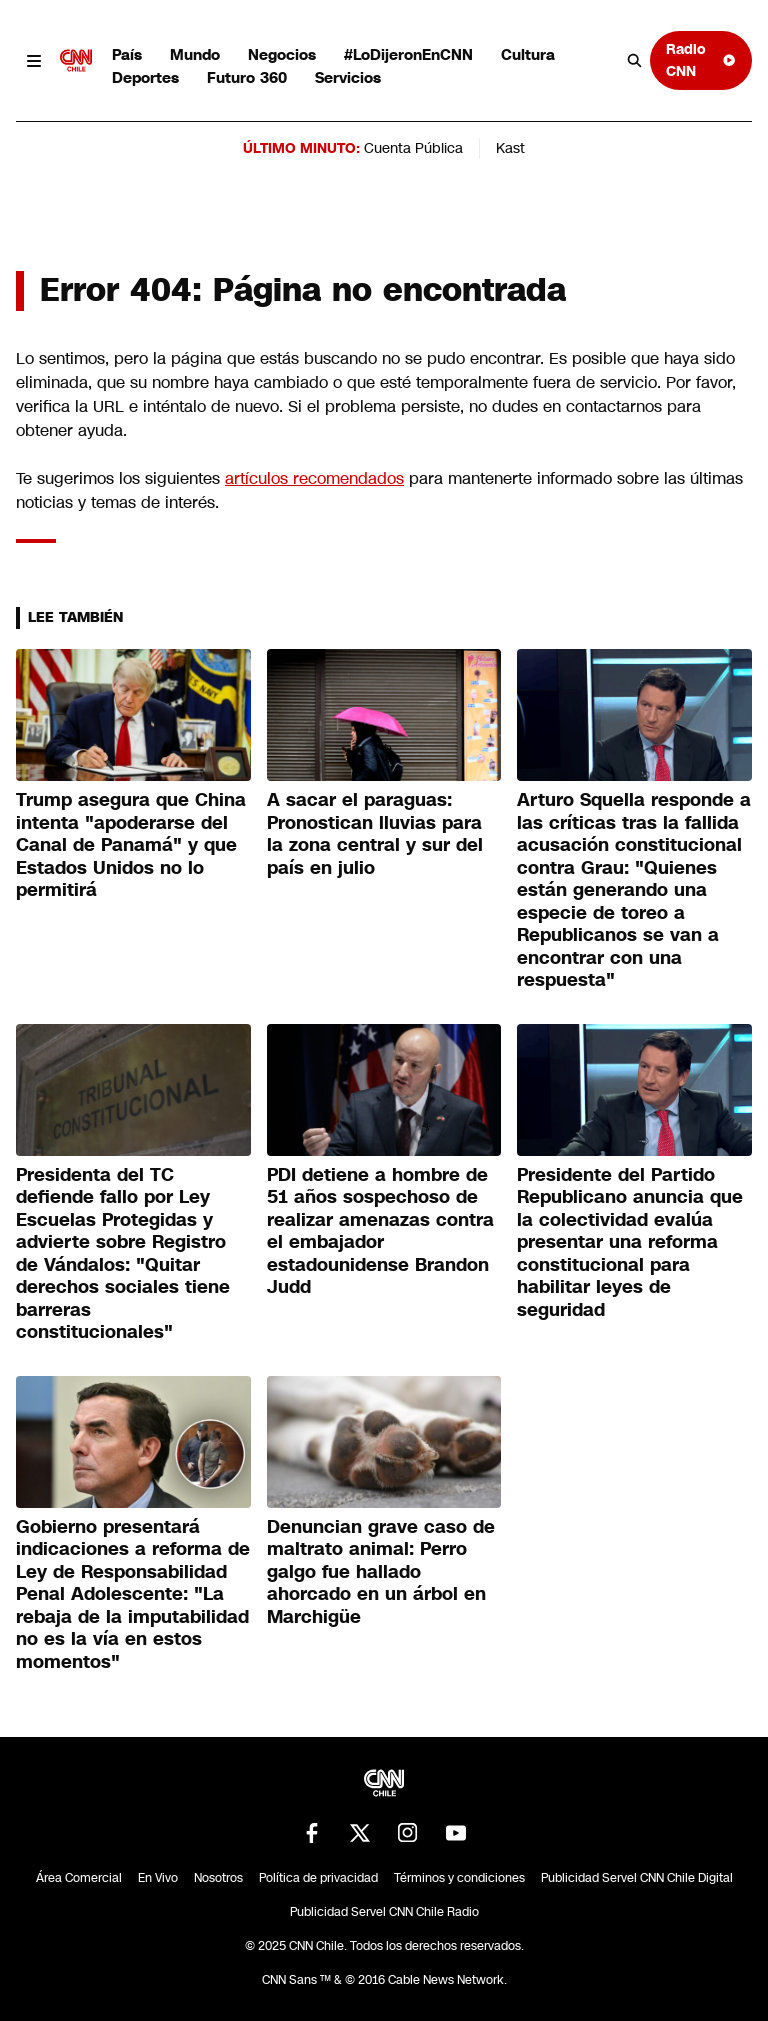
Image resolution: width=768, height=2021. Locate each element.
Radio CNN (701, 59)
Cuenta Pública (413, 148)
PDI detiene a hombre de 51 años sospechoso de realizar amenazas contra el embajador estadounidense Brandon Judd (380, 1231)
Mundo (195, 54)
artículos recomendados (314, 478)
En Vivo (158, 1878)
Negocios (282, 54)
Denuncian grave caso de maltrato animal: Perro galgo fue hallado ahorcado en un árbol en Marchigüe (381, 1572)
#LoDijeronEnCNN (408, 54)
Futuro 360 (247, 77)
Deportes (145, 77)
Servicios (348, 77)
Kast (510, 148)
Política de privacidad (318, 1878)
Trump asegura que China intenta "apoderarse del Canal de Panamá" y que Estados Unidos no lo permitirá (131, 845)
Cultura (528, 54)
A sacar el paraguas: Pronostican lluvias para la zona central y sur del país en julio (375, 834)
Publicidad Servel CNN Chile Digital (637, 1878)
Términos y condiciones (459, 1878)
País (127, 54)
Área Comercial (79, 1878)
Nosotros (218, 1878)
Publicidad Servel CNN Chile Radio (384, 1912)
